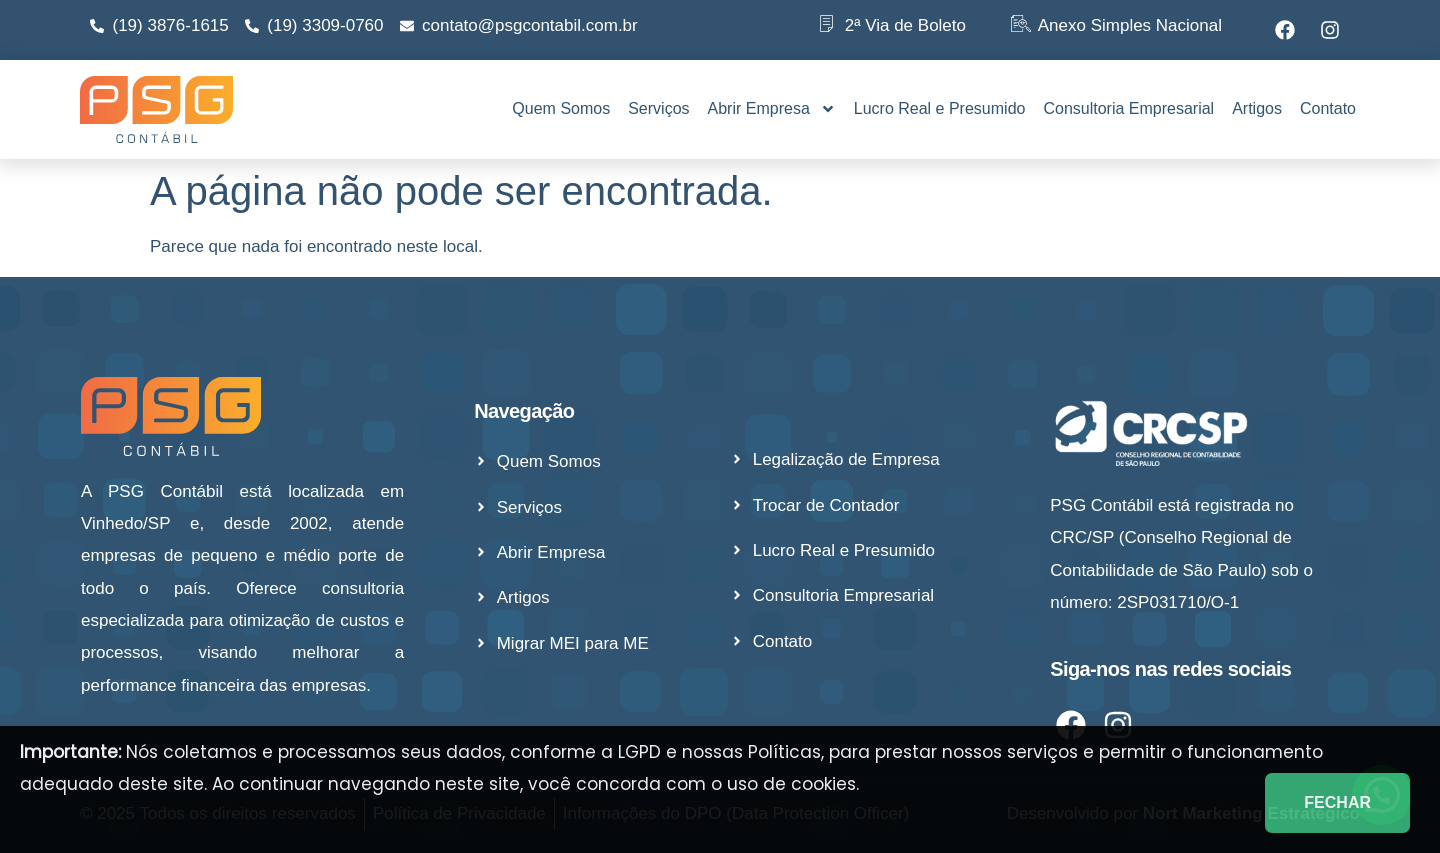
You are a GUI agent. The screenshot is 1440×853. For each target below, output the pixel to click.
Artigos (1257, 108)
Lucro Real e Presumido (940, 108)
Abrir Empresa (772, 109)
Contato (1328, 108)
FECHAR (1337, 802)
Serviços (658, 108)
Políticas (784, 752)
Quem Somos (561, 108)
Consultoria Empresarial (1128, 108)
